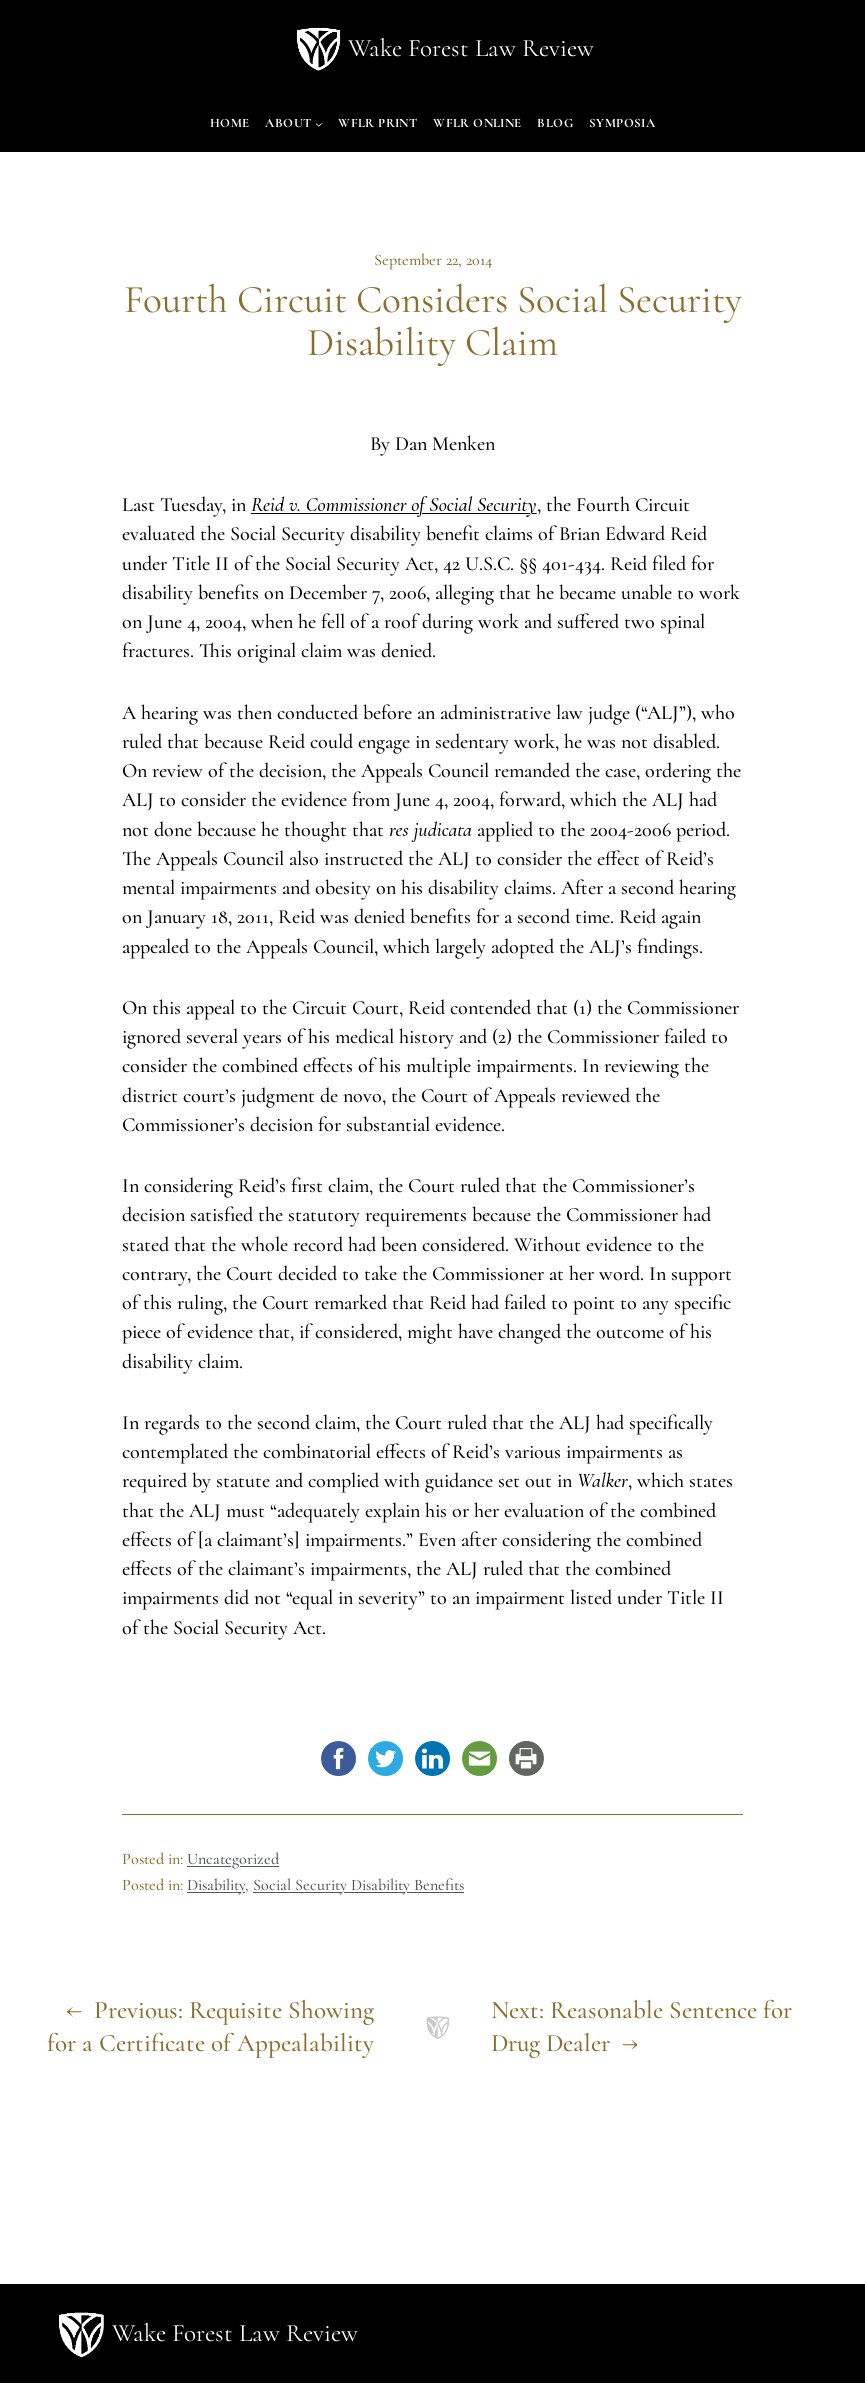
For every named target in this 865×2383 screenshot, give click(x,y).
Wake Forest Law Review (471, 48)
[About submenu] (319, 125)
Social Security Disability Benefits (358, 1885)
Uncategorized (233, 1859)
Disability (216, 1885)
